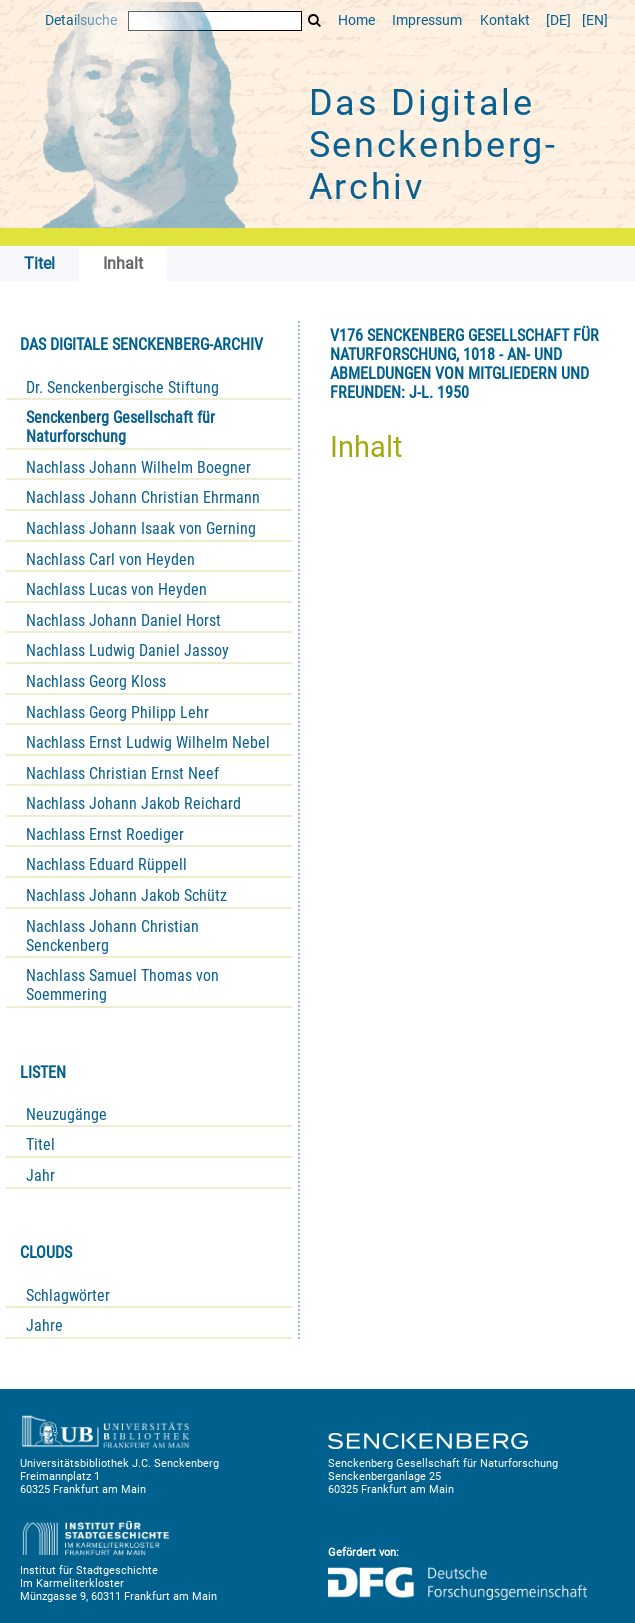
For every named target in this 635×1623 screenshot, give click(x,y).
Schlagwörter (68, 1295)
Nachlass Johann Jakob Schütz (126, 895)
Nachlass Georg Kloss (96, 681)
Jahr (40, 1175)
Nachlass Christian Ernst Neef (122, 773)
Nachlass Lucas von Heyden (116, 589)
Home (356, 20)
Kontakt (505, 20)
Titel (40, 1144)
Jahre (44, 1325)
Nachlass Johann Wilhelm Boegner (138, 467)
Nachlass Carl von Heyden (110, 559)
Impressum (427, 20)
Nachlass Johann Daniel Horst (123, 620)
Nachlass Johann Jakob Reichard (133, 803)
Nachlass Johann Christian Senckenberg (112, 936)
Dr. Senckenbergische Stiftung (122, 387)
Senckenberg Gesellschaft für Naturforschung (120, 427)
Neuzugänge (66, 1114)
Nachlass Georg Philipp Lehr (117, 712)
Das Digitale (433, 145)
